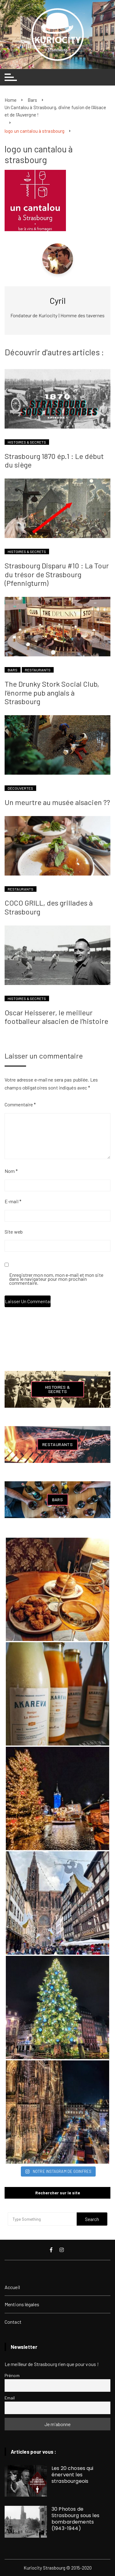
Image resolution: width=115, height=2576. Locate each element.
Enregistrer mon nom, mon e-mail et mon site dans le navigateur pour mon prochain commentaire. (56, 1279)
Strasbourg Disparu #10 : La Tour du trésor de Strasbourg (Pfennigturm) (57, 574)
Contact (13, 2322)
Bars (12, 670)
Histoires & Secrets (27, 442)
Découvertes (20, 788)
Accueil (12, 2287)
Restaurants (38, 670)
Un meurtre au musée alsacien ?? (57, 802)
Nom (11, 1171)
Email (10, 2397)
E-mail (13, 1201)
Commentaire (20, 1104)
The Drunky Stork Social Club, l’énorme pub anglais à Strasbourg (52, 692)
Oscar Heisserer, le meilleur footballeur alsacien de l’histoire (56, 1017)
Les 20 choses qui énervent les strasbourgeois (73, 2475)
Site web (14, 1232)
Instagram (61, 2249)
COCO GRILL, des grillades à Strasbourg (49, 907)
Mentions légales (22, 2304)
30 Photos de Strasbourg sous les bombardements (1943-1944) (75, 2518)
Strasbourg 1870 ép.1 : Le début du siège (54, 460)
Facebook (51, 2249)
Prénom (12, 2375)
